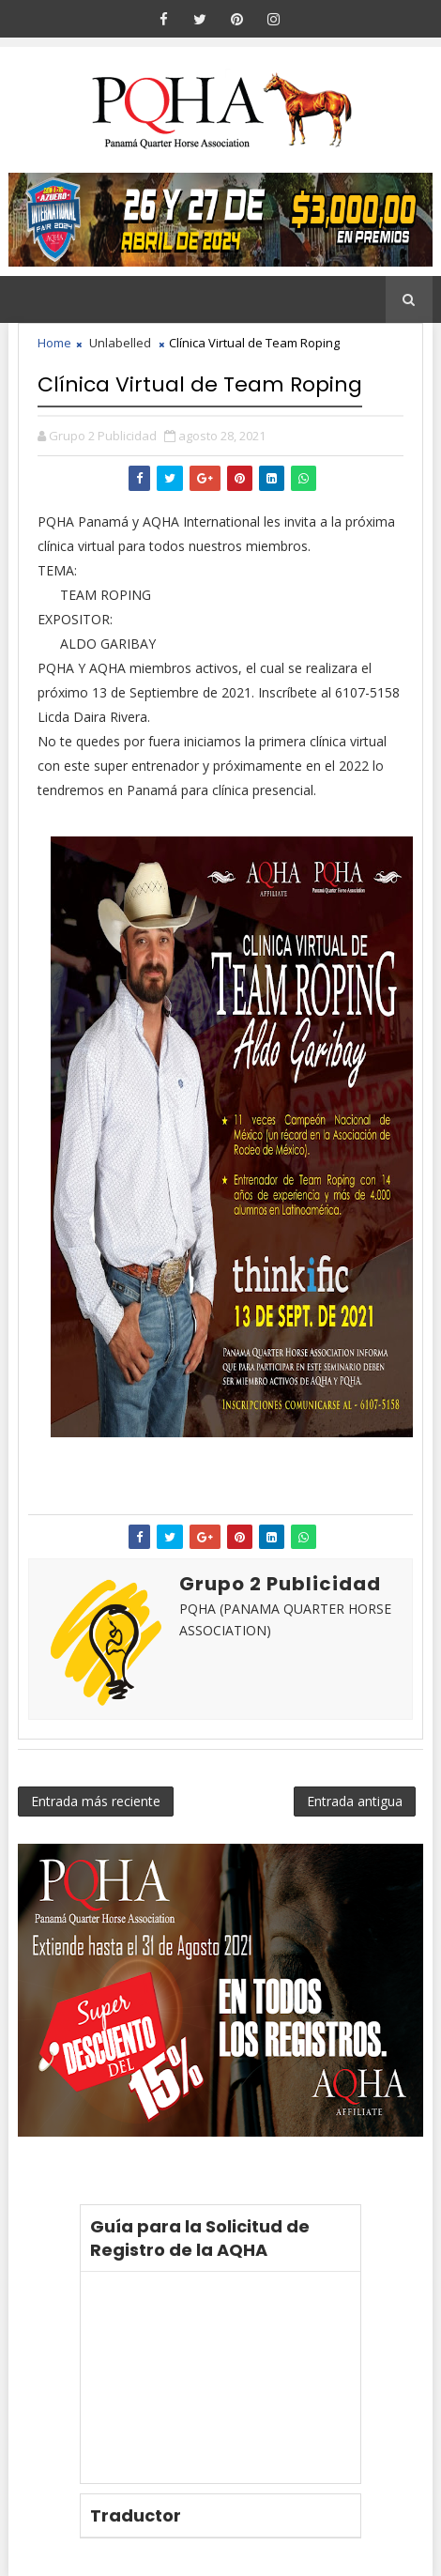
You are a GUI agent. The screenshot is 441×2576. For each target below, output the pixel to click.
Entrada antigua (355, 1801)
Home (54, 342)
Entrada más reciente (95, 1801)
